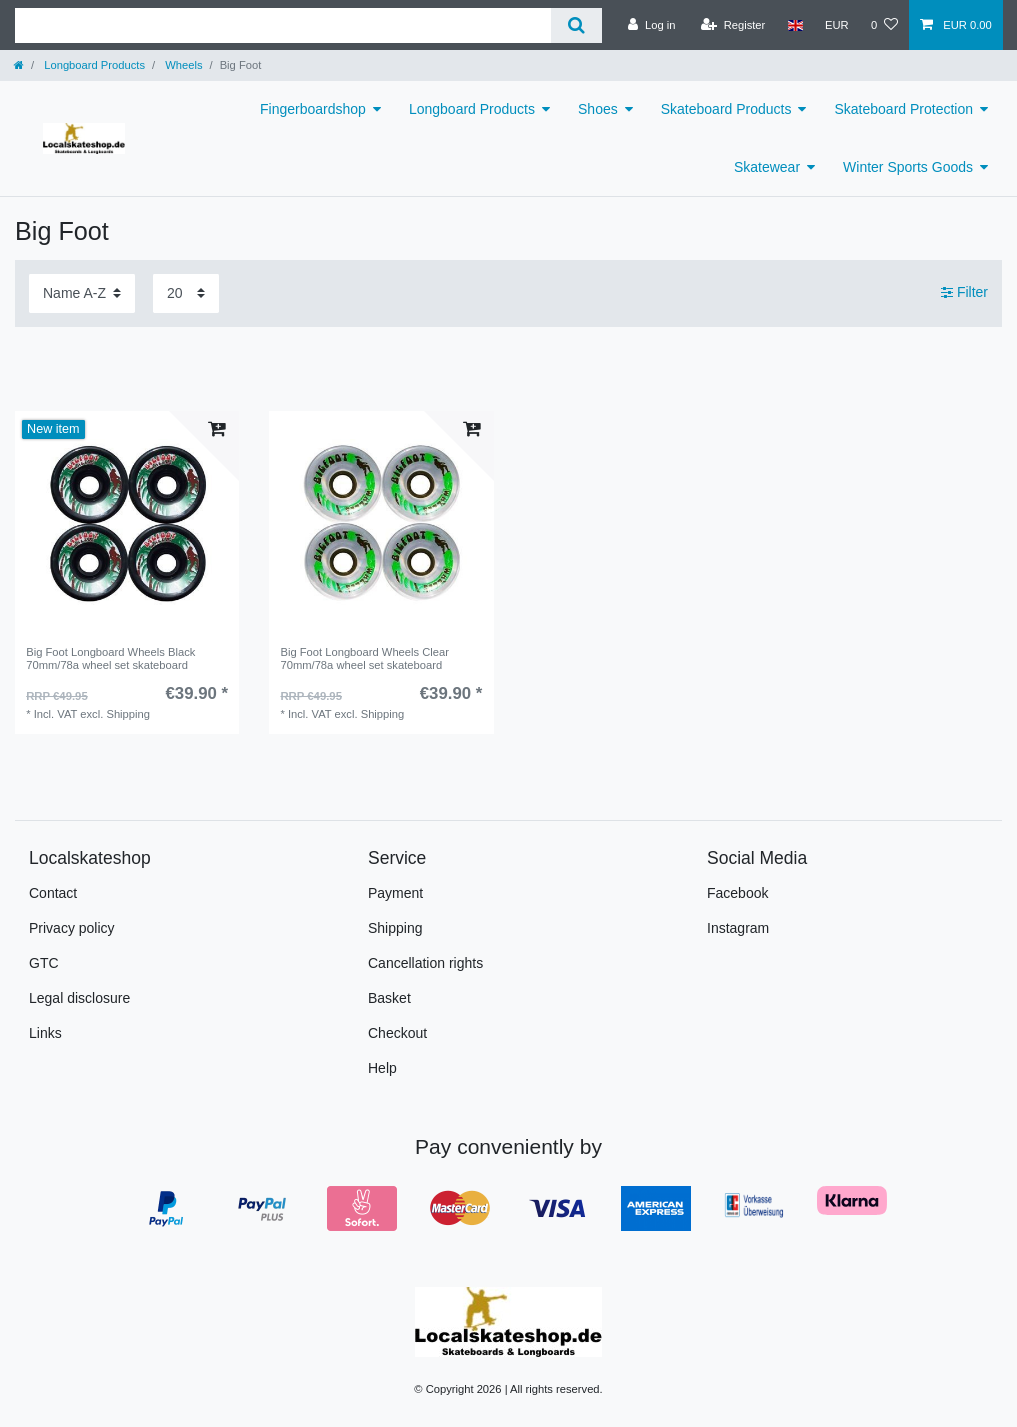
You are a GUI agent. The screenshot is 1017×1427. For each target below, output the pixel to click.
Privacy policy (72, 928)
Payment (395, 893)
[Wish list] (884, 25)
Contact (53, 893)
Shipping (395, 928)
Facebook (737, 893)
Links (45, 1033)
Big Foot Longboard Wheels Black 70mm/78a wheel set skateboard (110, 658)
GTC (44, 963)
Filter (964, 292)
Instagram (738, 928)
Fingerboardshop (313, 109)
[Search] (576, 25)
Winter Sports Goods (908, 167)
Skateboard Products (726, 109)
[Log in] (651, 25)
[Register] (733, 25)
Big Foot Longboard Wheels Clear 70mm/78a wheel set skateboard (364, 658)
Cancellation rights (425, 963)
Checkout (397, 1033)
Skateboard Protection (903, 109)
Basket (389, 998)
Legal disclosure (79, 998)
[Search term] (283, 25)
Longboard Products (93, 65)
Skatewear (767, 167)
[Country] (794, 25)
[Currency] (837, 25)
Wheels (182, 65)
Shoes (598, 109)
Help (382, 1068)
